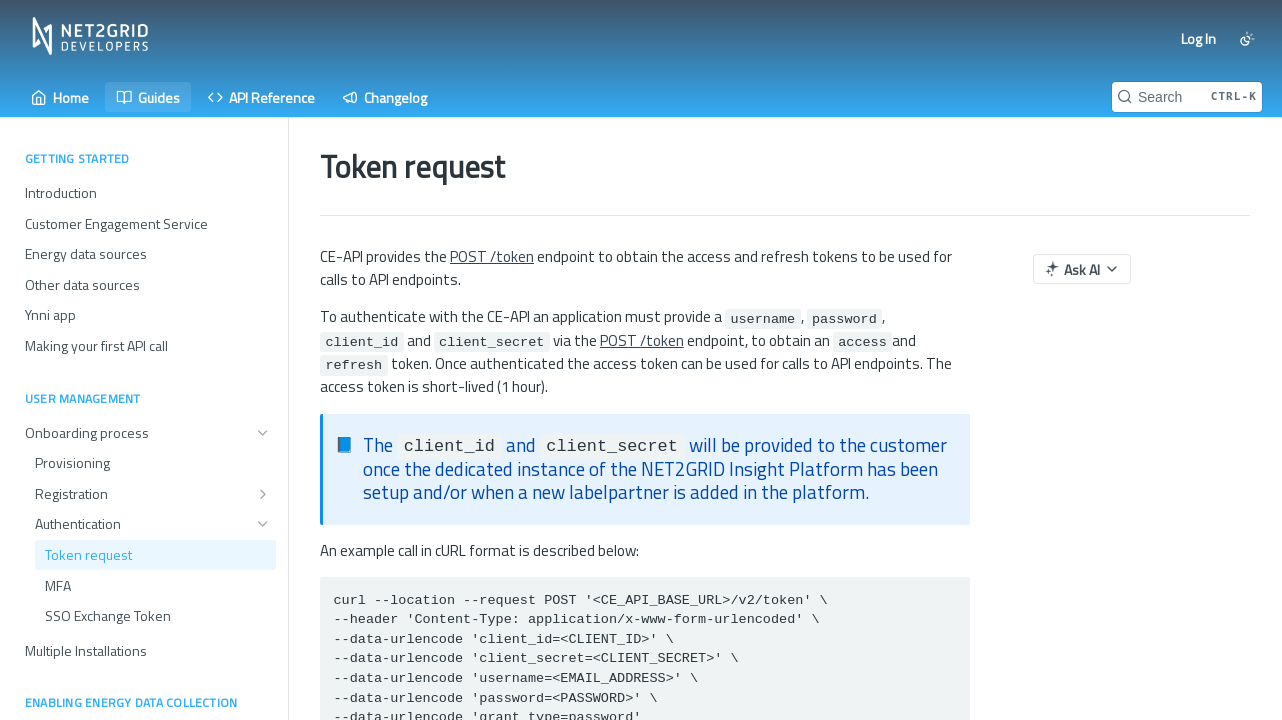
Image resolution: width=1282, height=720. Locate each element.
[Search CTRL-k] (1187, 97)
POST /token (492, 256)
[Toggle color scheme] (1247, 39)
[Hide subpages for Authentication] (263, 524)
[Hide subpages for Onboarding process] (263, 433)
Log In (1198, 38)
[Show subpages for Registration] (263, 494)
